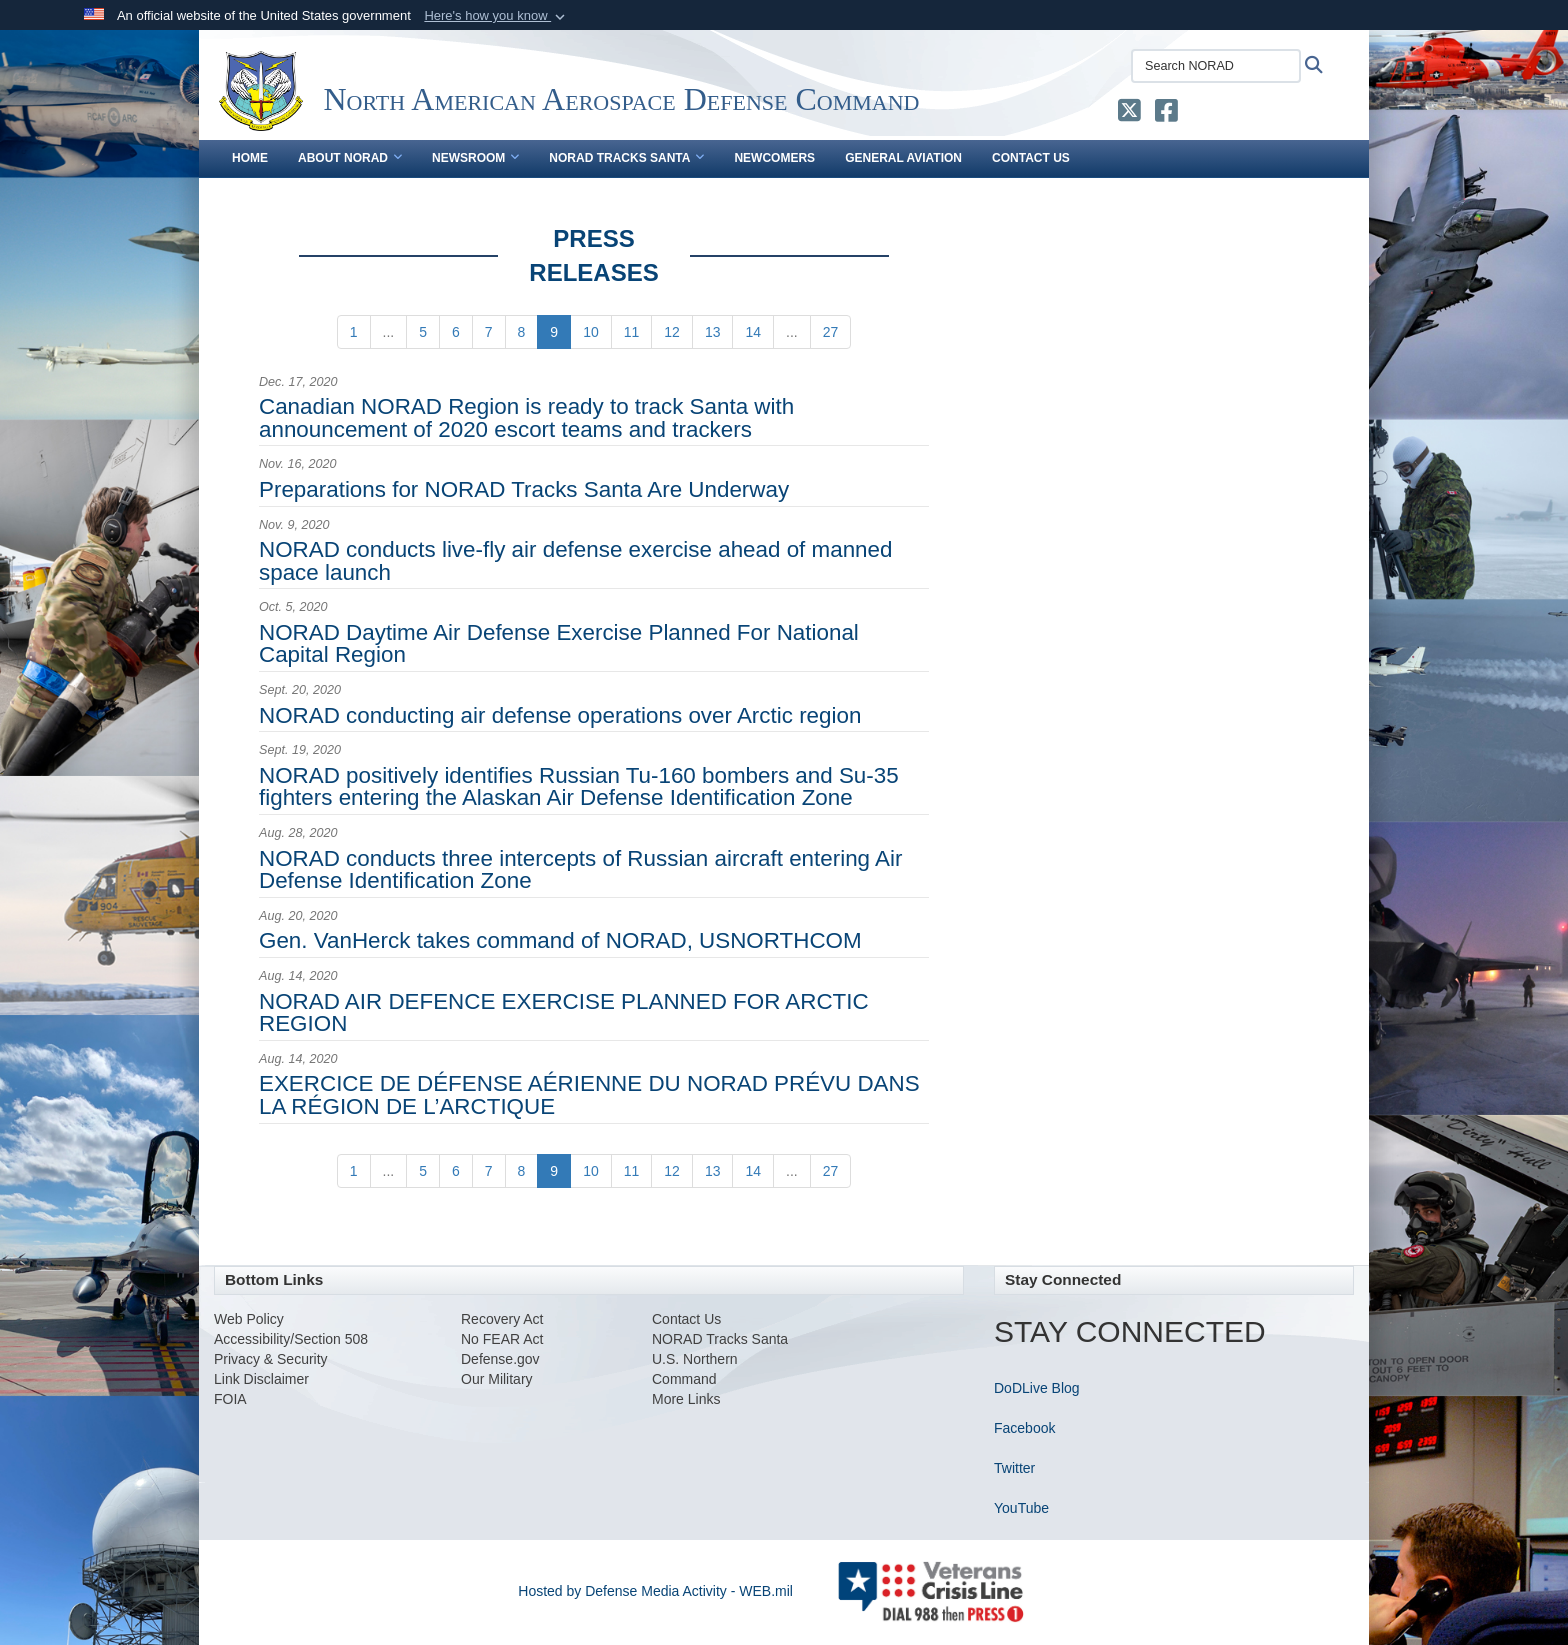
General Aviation (903, 158)
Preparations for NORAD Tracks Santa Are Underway (524, 489)
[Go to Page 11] (632, 332)
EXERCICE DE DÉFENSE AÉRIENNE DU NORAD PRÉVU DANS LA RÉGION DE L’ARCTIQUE (589, 1094)
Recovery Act (502, 1319)
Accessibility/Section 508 (291, 1339)
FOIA (230, 1399)
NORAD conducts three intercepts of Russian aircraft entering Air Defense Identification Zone (580, 869)
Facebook (1024, 1428)
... (389, 332)
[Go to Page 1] (354, 332)
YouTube (1021, 1508)
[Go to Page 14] (753, 332)
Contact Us (1031, 158)
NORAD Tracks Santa (626, 158)
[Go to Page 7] (489, 332)
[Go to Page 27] (831, 332)
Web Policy (249, 1319)
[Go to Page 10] (591, 332)
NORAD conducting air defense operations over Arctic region (560, 715)
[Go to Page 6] (456, 332)
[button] (496, 16)
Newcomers (774, 158)
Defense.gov (500, 1359)
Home (250, 158)
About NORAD (350, 158)
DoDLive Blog (1037, 1388)
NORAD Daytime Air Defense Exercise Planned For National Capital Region (559, 643)
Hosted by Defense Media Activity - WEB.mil (655, 1591)
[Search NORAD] (1216, 66)
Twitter (1014, 1468)
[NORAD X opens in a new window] (1129, 115)
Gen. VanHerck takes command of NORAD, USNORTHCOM (560, 940)
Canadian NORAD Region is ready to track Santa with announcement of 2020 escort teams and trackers (526, 417)
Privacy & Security (271, 1359)
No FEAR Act (502, 1339)
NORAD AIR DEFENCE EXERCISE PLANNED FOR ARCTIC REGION (564, 1012)
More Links (686, 1399)
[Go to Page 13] (713, 332)
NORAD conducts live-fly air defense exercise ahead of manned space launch (575, 560)
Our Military (497, 1379)
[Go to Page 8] (522, 332)
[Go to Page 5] (423, 332)
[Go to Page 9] (554, 332)
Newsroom (475, 158)
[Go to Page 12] (672, 332)
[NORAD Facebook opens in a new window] (1166, 115)
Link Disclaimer (261, 1379)
